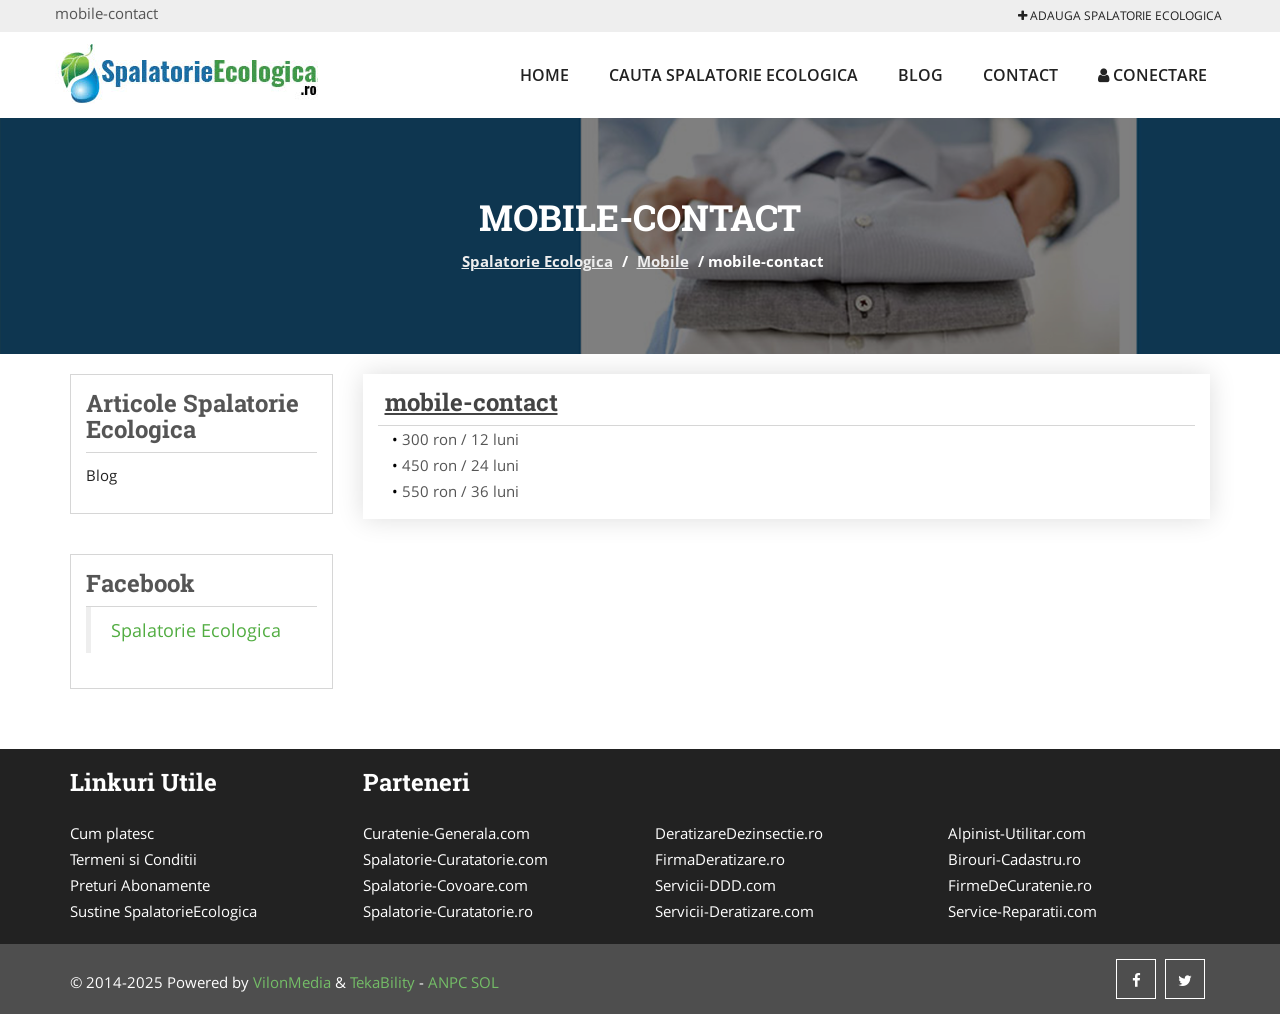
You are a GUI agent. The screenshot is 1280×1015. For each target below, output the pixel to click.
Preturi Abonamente (140, 886)
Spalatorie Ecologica (537, 261)
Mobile (663, 261)
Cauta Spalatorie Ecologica (733, 75)
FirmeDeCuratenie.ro (1020, 886)
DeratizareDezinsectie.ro (739, 834)
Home (544, 75)
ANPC (447, 983)
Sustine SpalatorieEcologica (163, 912)
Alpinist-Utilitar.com (1017, 834)
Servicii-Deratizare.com (734, 912)
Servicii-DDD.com (715, 886)
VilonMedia (292, 983)
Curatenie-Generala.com (446, 834)
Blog (920, 75)
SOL (485, 983)
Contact (1020, 75)
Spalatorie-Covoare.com (445, 886)
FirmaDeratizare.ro (720, 860)
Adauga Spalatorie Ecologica (1120, 15)
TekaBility (382, 983)
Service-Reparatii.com (1022, 912)
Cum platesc (112, 834)
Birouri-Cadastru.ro (1014, 860)
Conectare (1152, 75)
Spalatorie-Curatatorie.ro (448, 912)
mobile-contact (471, 402)
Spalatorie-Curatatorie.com (455, 860)
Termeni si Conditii (133, 860)
